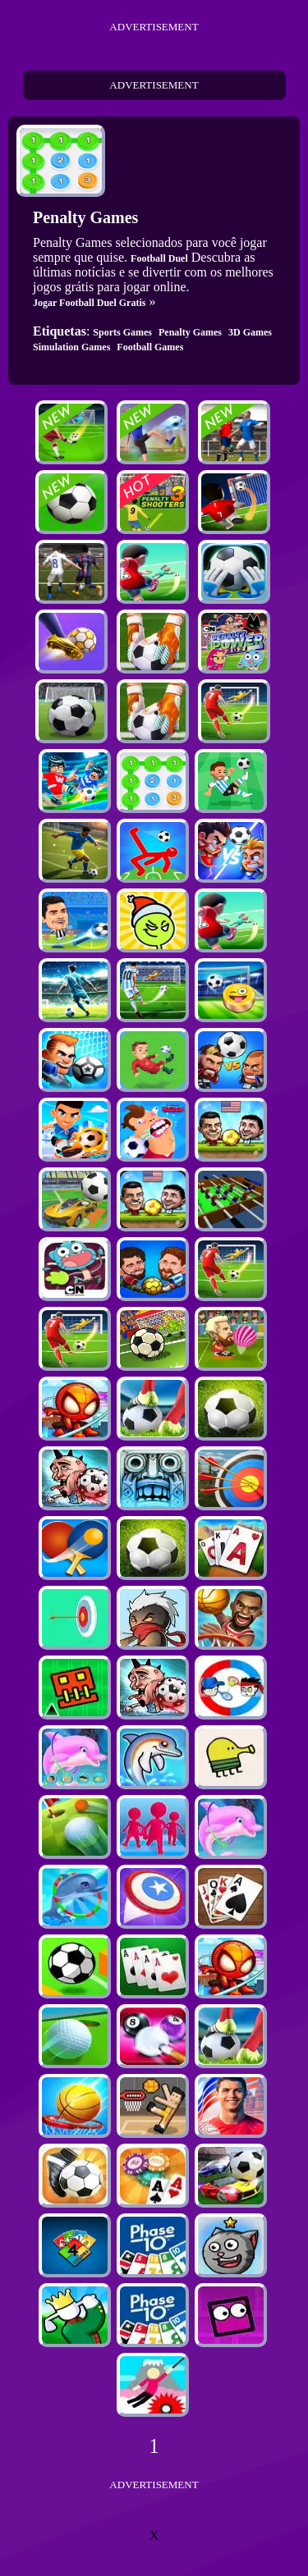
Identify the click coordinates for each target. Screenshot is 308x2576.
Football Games (150, 347)
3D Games (250, 332)
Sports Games (122, 332)
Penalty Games (190, 332)
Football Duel (159, 258)
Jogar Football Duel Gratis (89, 302)
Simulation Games (71, 347)
